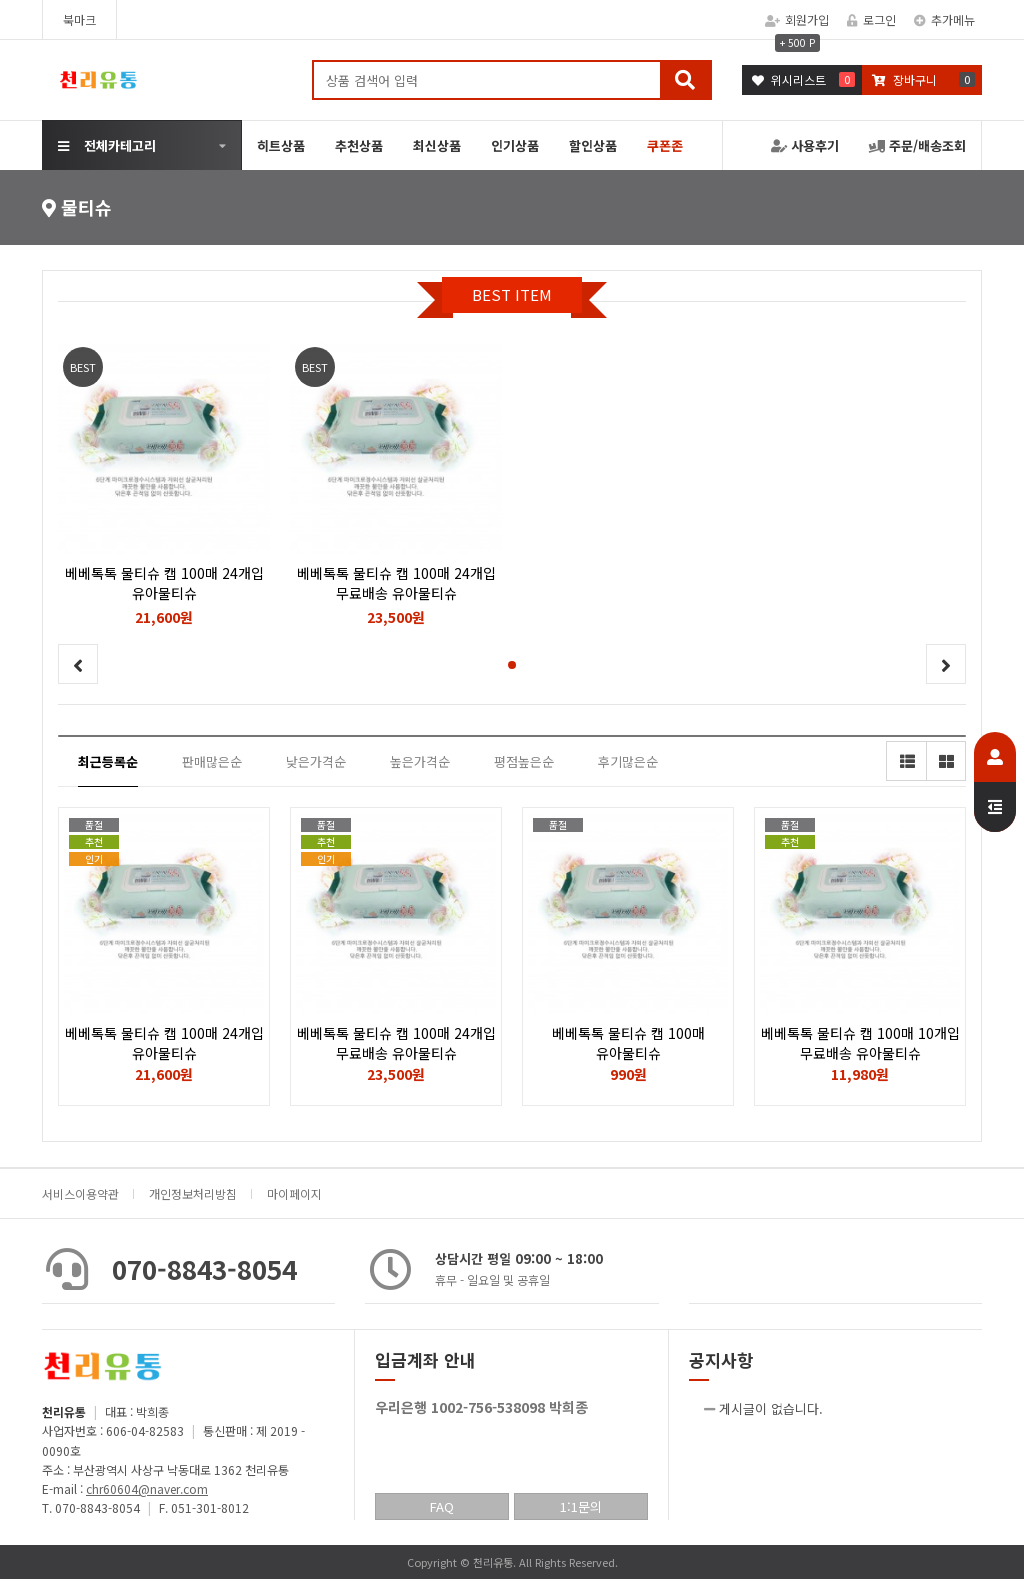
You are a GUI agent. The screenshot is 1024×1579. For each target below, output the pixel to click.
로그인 (871, 19)
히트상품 (281, 145)
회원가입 (797, 19)
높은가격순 (420, 761)
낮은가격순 (316, 761)
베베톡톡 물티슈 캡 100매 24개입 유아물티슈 (164, 1043)
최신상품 (437, 145)
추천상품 (359, 145)
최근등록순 (108, 761)
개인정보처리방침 (193, 1193)
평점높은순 (524, 761)
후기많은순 (628, 761)
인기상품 (515, 145)
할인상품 (593, 145)
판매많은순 (212, 761)
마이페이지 (294, 1193)
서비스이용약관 (80, 1193)
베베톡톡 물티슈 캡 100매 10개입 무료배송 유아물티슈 (860, 1043)
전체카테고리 (107, 145)
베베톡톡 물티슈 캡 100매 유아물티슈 (628, 1043)
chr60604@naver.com (147, 1488)
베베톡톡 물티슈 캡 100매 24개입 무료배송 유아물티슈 (396, 1043)
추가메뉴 (944, 19)
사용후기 (805, 145)
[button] (512, 665)
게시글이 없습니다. (771, 1408)
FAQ (442, 1506)
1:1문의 (581, 1506)
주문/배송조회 (917, 145)
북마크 (79, 19)
